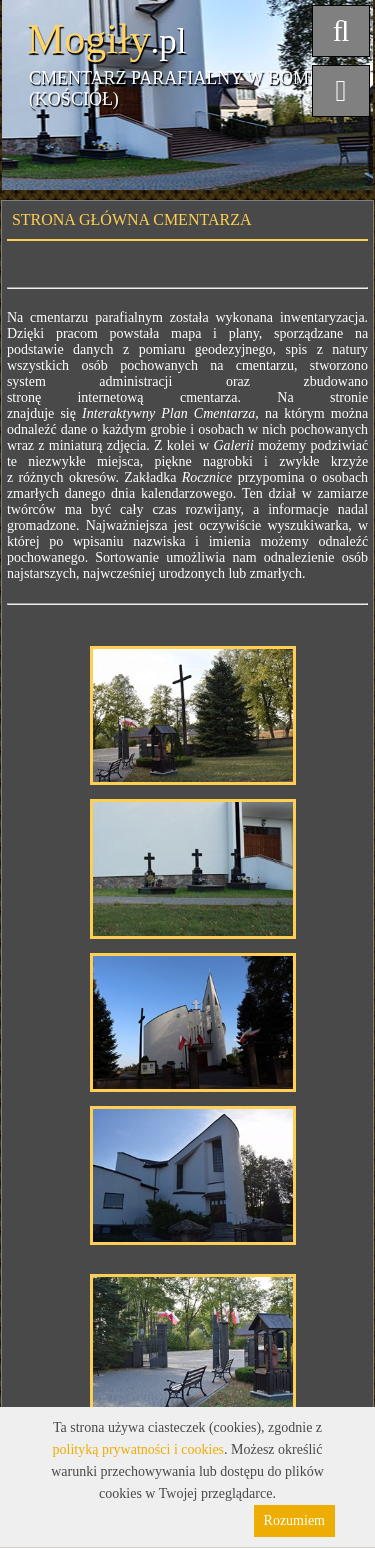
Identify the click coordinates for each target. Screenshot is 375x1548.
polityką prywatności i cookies (138, 1449)
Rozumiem (294, 1520)
